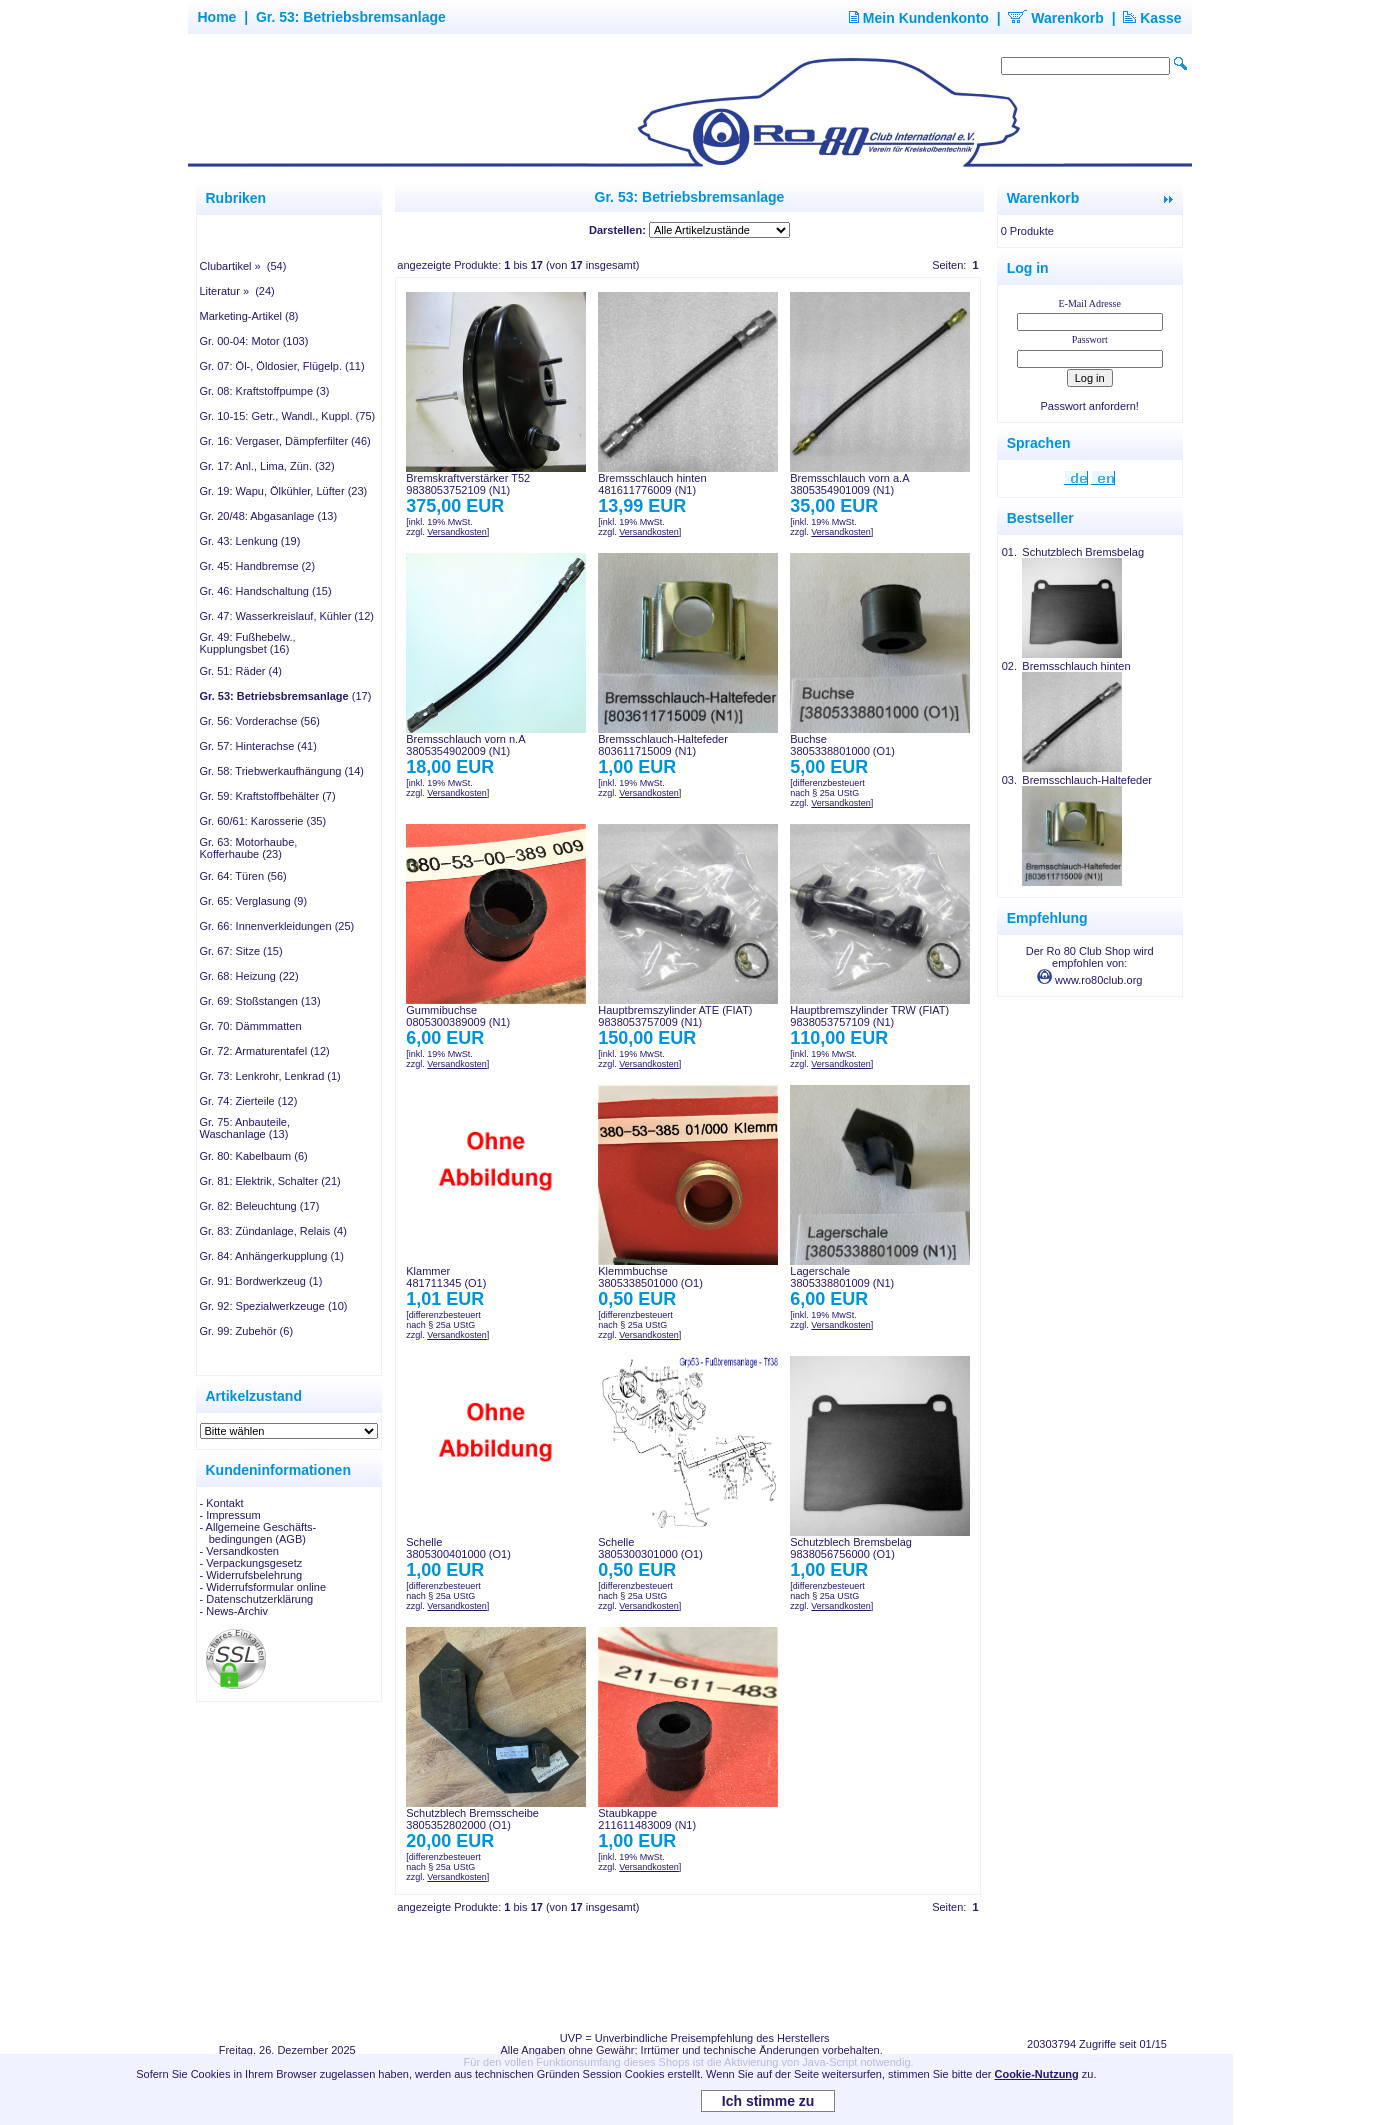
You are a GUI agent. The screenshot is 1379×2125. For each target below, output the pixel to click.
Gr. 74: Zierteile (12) (249, 1101)
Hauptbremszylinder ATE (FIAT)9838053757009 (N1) (675, 1016)
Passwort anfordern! (1089, 406)
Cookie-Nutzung (1036, 2074)
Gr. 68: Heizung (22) (249, 976)
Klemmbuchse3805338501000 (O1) (650, 1277)
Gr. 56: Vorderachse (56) (260, 721)
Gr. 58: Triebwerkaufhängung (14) (282, 771)
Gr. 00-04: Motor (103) (254, 341)
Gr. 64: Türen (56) (243, 876)
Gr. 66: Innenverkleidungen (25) (277, 926)
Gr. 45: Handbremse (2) (258, 566)
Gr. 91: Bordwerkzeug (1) (261, 1281)
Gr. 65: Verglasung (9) (254, 901)
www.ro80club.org (1090, 980)
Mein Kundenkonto (919, 18)
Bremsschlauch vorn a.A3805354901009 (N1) (849, 484)
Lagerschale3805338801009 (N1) (842, 1277)
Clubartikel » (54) (243, 266)
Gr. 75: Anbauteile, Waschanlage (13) (245, 1128)
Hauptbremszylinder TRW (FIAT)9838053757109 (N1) (869, 1016)
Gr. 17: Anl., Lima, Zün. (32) (267, 466)
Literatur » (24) (237, 291)
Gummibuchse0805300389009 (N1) (458, 1016)
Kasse (1152, 18)
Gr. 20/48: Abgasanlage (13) (269, 516)
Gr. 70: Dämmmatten (251, 1026)
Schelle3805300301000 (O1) (650, 1548)
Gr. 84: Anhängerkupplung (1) (272, 1256)
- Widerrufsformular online (263, 1587)
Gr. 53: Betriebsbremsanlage (351, 17)
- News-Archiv (234, 1611)
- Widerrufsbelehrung (251, 1575)
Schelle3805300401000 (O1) (458, 1548)
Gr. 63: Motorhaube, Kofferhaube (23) (249, 848)
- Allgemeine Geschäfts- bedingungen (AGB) (258, 1533)
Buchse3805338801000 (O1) (842, 745)
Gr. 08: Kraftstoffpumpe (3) (265, 391)
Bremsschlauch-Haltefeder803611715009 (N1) (663, 745)
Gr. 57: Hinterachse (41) (258, 746)
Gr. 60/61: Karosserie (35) (263, 821)
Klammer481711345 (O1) (446, 1277)
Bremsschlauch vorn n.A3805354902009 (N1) (465, 745)
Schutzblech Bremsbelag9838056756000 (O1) (851, 1548)
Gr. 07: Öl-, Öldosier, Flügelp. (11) (282, 366)
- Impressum (230, 1515)
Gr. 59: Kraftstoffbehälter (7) (268, 796)
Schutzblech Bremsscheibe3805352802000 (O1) (472, 1819)
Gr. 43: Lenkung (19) (250, 541)
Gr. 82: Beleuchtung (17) (260, 1206)
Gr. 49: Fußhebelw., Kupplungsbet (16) (248, 643)
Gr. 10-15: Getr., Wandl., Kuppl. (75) (288, 416)
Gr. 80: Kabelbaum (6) (254, 1156)
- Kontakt (222, 1503)
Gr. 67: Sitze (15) (241, 951)
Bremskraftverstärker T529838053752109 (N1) (468, 484)
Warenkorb (1056, 18)
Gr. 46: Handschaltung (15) (266, 591)
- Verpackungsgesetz (251, 1563)
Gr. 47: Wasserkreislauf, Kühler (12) (287, 616)
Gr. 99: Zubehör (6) (247, 1331)
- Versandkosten (240, 1551)
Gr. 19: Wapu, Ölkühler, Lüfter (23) (284, 491)
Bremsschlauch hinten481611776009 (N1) (652, 484)
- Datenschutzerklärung (257, 1599)
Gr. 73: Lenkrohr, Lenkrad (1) (270, 1076)
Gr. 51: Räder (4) (241, 671)
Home (217, 17)
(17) (286, 696)
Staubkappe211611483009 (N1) (647, 1819)
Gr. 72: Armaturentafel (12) (265, 1051)
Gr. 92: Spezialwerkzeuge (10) (274, 1306)
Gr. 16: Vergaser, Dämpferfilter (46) (285, 441)
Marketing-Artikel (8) (249, 316)
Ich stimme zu (768, 2101)
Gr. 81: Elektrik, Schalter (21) (270, 1181)
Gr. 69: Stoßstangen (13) (260, 1001)
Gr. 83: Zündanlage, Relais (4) (273, 1231)
